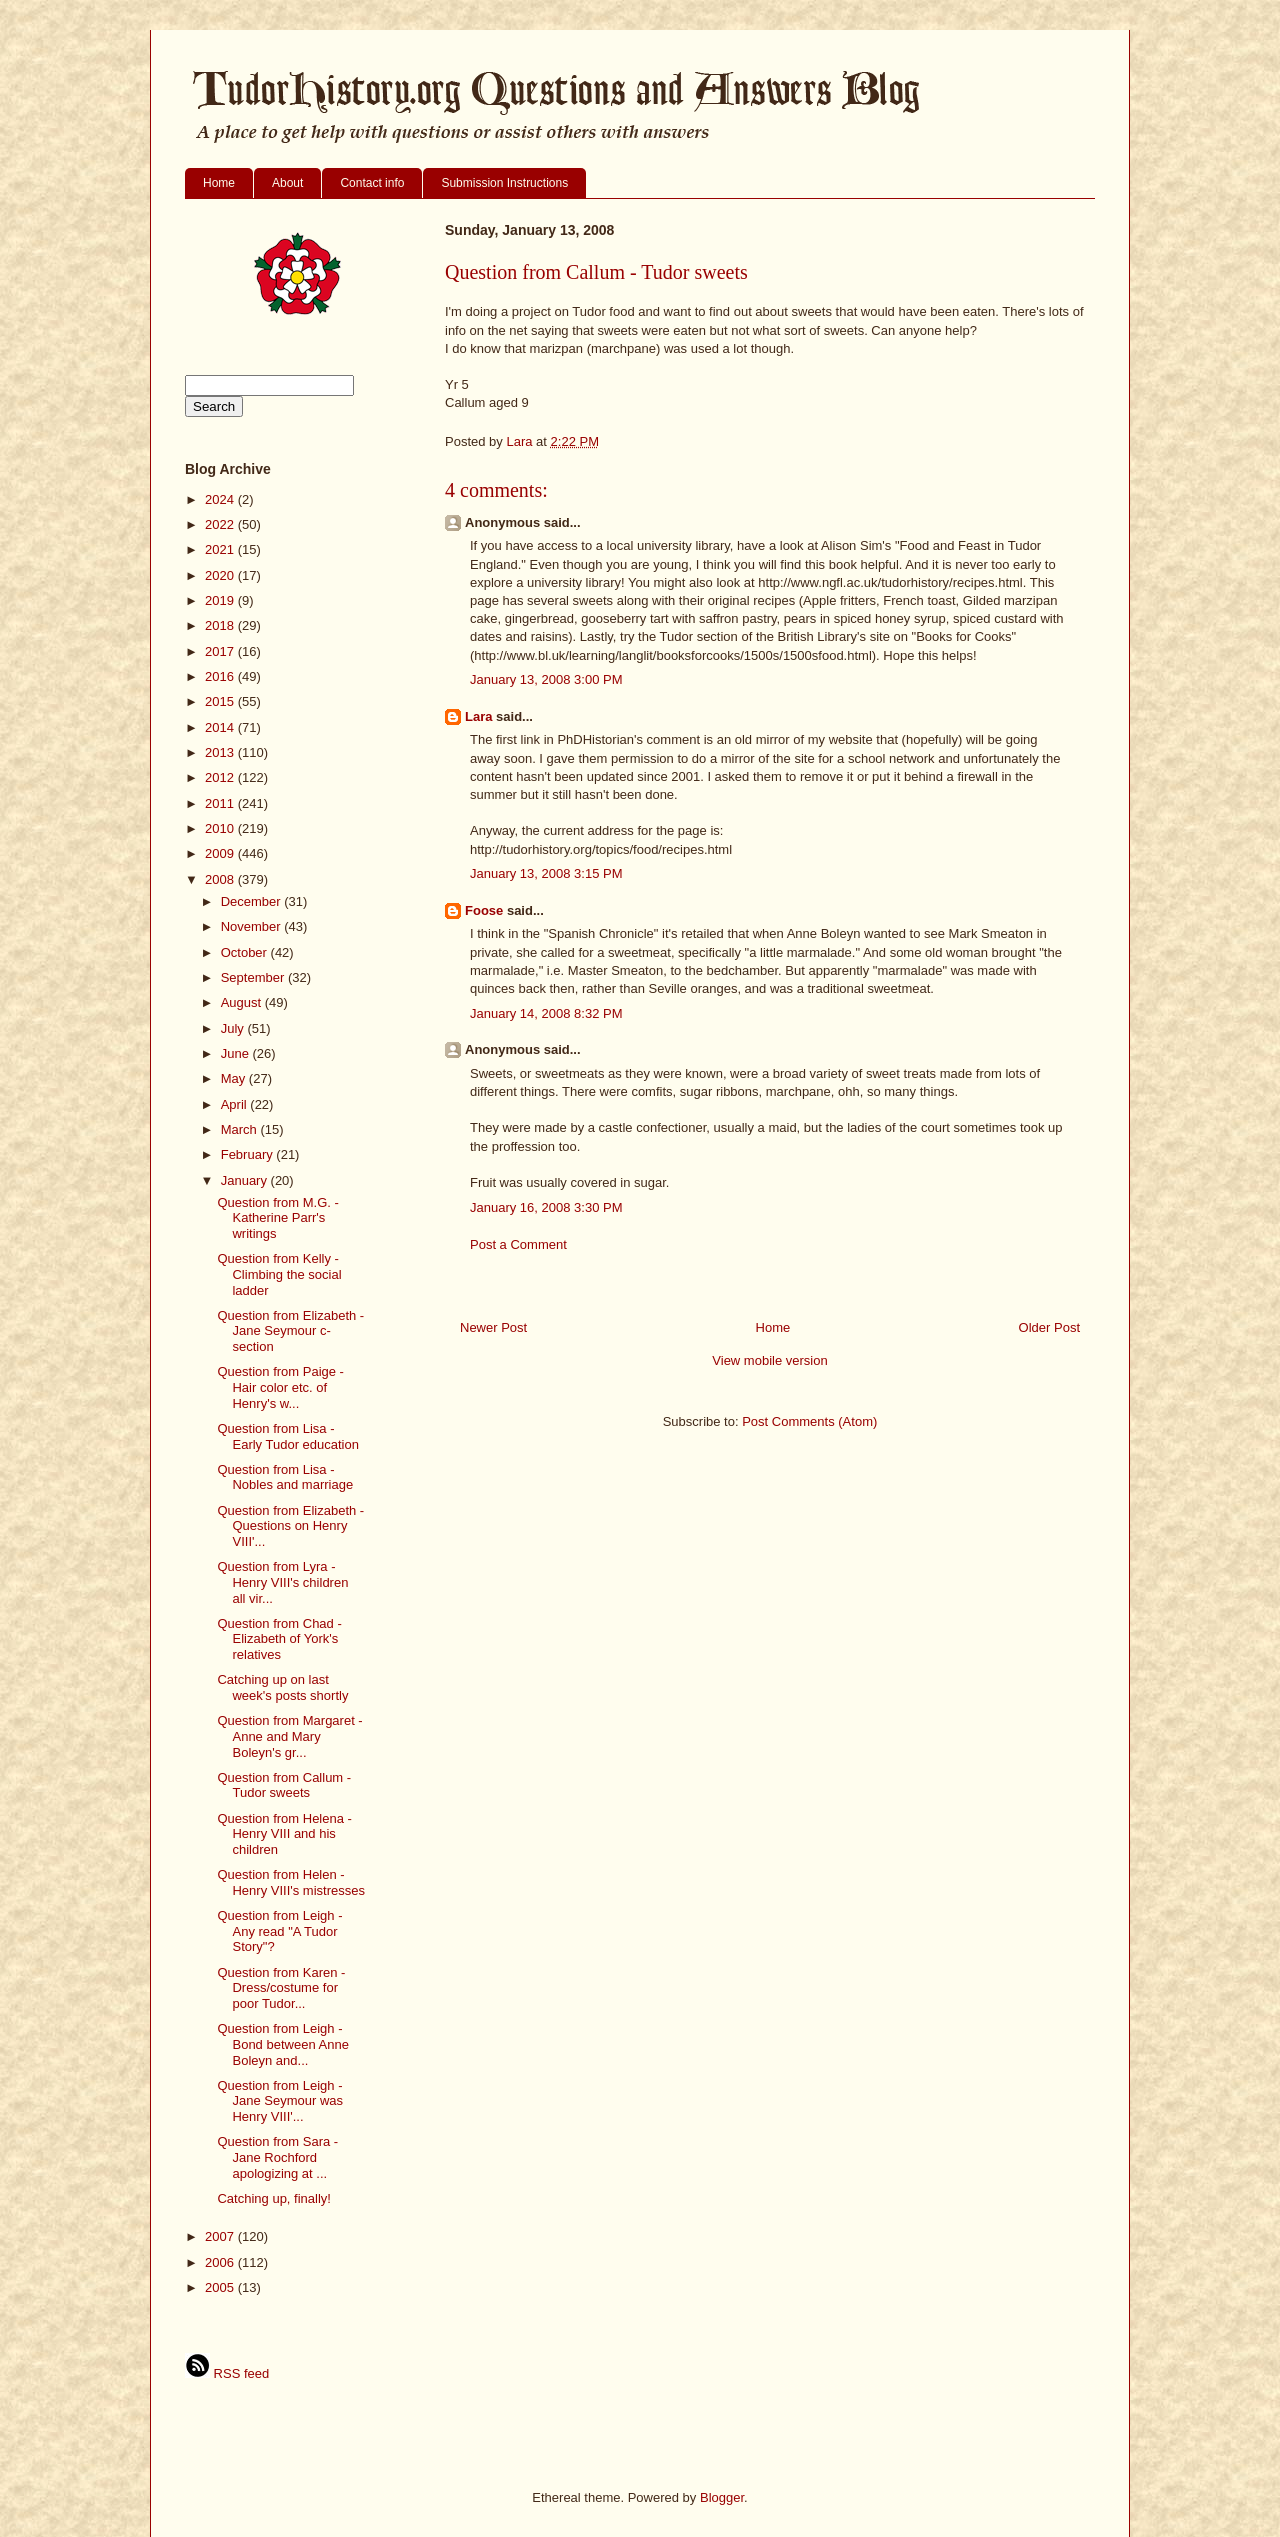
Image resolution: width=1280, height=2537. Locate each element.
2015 (221, 701)
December (253, 901)
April (236, 1104)
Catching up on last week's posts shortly (282, 1687)
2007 (221, 2236)
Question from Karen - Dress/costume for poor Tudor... (281, 1988)
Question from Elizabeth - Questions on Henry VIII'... (290, 1526)
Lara (478, 716)
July (234, 1028)
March (241, 1129)
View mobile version (769, 1360)
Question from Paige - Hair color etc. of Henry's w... (280, 1387)
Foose (484, 910)
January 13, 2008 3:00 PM (546, 679)
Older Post (1049, 1327)
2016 (221, 676)
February (249, 1154)
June (237, 1053)
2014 (221, 727)
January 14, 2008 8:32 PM (546, 1013)
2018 (221, 625)
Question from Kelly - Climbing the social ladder (279, 1274)
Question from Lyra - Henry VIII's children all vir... (282, 1582)
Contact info (372, 183)
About (287, 183)
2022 (221, 524)
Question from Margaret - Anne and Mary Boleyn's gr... (289, 1736)
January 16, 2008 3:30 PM (546, 1207)
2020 (221, 575)
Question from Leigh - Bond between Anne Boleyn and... (282, 2044)
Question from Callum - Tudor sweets (284, 1785)
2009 (221, 853)
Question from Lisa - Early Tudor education (287, 1436)
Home (219, 183)
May (235, 1078)
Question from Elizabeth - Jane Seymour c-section (290, 1331)
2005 (221, 2287)
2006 (221, 2262)
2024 (221, 499)
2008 (221, 879)
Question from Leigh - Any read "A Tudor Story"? (279, 1931)
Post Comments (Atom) (809, 1421)
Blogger (722, 2497)
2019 (221, 600)
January (246, 1180)
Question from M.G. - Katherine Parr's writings (277, 1218)
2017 (221, 651)
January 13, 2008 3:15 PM (546, 873)
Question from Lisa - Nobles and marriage (285, 1477)
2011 (221, 803)
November (253, 926)
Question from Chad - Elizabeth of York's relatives (279, 1639)
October (246, 952)
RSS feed (227, 2373)
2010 (221, 828)
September (254, 977)
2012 (221, 777)
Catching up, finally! (273, 2198)
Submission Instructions (504, 183)
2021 (221, 549)
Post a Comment (518, 1244)
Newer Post (493, 1327)
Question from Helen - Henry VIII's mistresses (291, 1882)
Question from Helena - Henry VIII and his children (284, 1834)
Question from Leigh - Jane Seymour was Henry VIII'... (280, 2101)
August (243, 1002)
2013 (221, 752)
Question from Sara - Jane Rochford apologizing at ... (277, 2157)
